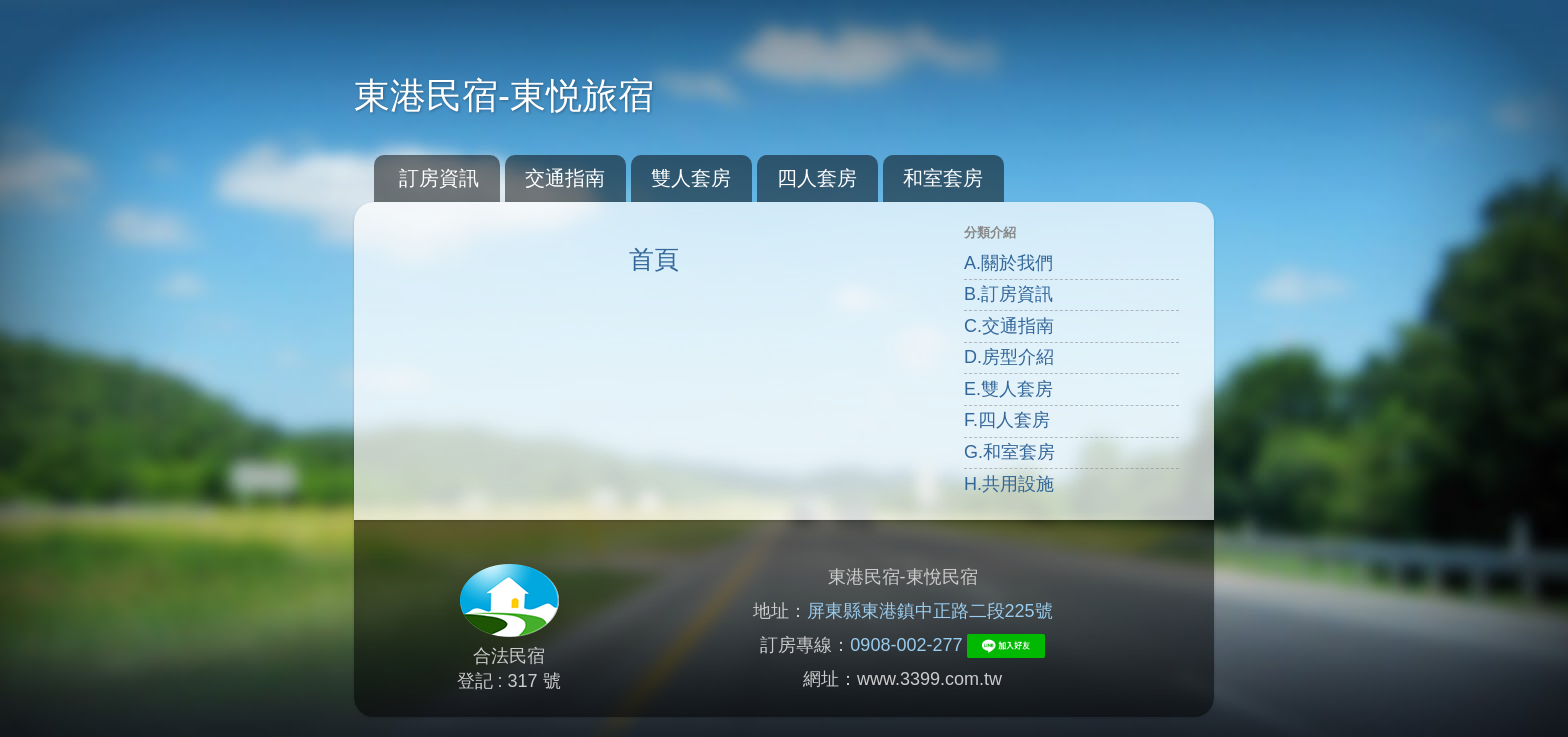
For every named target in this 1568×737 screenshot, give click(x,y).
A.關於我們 (1008, 263)
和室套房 (943, 178)
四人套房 (817, 178)
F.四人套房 (1007, 420)
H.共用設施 (1009, 484)
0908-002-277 (906, 645)
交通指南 (565, 178)
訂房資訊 (439, 178)
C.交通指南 (1009, 326)
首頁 (654, 259)
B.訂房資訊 (1008, 294)
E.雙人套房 (1008, 389)
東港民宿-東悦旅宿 (504, 95)
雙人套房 (691, 178)
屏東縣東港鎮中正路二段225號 (930, 611)
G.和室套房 (1009, 452)
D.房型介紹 (1009, 357)
